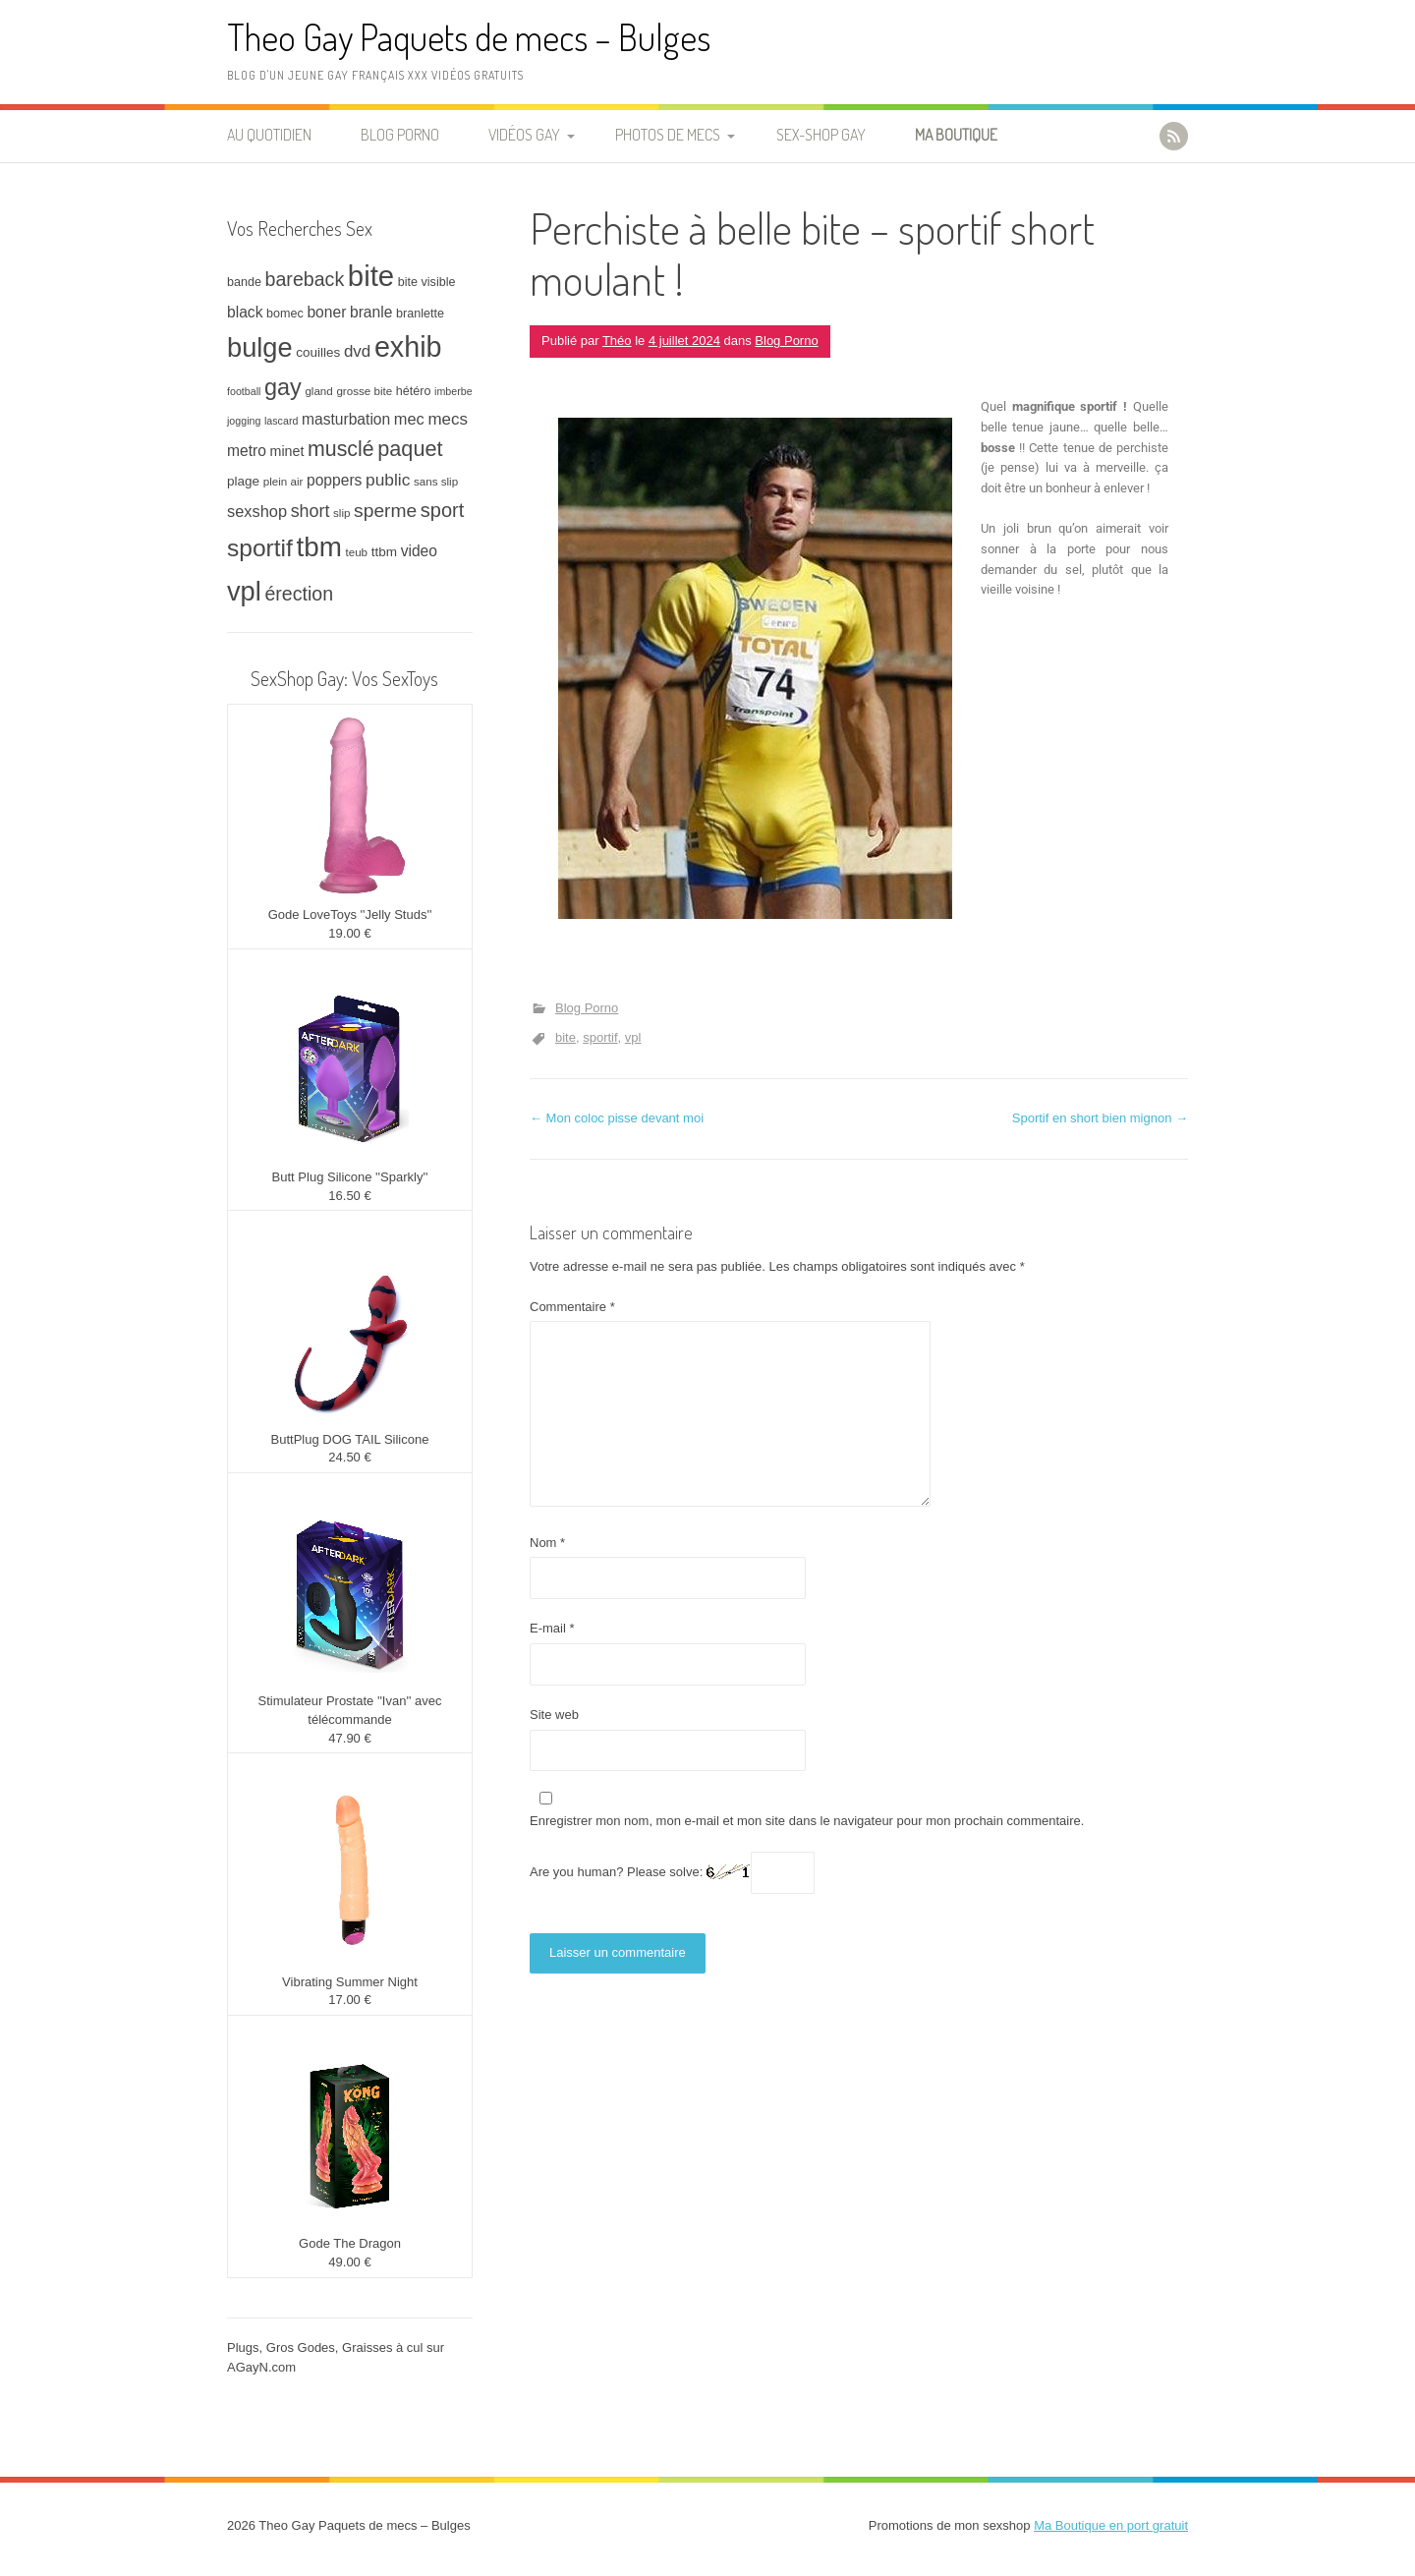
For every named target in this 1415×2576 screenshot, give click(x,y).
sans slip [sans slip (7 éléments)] (436, 481)
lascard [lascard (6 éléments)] (281, 421)
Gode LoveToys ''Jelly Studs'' (350, 914)
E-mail (552, 1628)
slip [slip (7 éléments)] (341, 512)
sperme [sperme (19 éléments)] (385, 510)
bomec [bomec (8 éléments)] (285, 313)
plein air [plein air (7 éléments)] (283, 481)
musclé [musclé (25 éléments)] (341, 449)
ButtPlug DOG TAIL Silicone (350, 1439)
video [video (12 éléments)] (419, 551)
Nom (547, 1542)
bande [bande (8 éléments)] (244, 282)
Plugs (243, 2347)
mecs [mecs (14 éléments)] (447, 419)
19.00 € (349, 933)
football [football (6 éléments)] (243, 391)
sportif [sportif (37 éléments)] (260, 548)
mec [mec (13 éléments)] (409, 419)
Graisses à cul (382, 2347)
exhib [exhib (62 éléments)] (408, 347)
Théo (617, 340)
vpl (633, 1037)
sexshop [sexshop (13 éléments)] (257, 511)
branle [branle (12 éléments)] (371, 312)
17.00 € (349, 1999)
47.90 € (349, 1738)
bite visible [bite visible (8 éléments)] (427, 282)
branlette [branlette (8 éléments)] (420, 313)
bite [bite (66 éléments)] (371, 275)
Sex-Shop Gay (821, 134)
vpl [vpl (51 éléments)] (244, 591)
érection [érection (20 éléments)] (298, 593)
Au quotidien (269, 134)
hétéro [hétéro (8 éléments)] (413, 391)
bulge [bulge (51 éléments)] (260, 347)
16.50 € (349, 1195)
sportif (600, 1037)
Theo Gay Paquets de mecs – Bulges (468, 37)
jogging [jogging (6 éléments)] (243, 421)
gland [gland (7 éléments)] (318, 390)
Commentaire (572, 1306)
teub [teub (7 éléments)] (356, 551)
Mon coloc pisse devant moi (617, 1118)
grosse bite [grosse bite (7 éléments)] (364, 390)
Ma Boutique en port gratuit (1111, 2525)
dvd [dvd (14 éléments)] (357, 351)
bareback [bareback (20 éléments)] (305, 279)
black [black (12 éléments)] (244, 312)
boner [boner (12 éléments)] (326, 312)
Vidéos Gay (524, 134)
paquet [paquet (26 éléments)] (409, 448)
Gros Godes (300, 2347)
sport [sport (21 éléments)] (442, 510)
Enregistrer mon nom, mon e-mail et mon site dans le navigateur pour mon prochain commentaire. (807, 1820)
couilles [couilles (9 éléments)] (318, 352)
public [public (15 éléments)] (388, 479)
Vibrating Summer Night (350, 1982)
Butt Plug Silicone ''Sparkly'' (350, 1177)
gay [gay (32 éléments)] (283, 387)
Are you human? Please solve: (672, 1873)
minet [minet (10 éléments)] (287, 451)
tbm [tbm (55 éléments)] (319, 547)
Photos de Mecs (667, 134)
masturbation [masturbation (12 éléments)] (346, 419)
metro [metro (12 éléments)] (246, 450)
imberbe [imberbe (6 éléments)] (453, 391)
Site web (554, 1714)
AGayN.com (261, 2367)
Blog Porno (400, 134)
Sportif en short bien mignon (1100, 1118)
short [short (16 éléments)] (310, 511)
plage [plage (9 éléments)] (243, 481)
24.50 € (349, 1457)
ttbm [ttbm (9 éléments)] (384, 551)
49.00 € (349, 2262)
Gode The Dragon (350, 2243)
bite (565, 1037)
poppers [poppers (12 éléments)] (334, 480)
